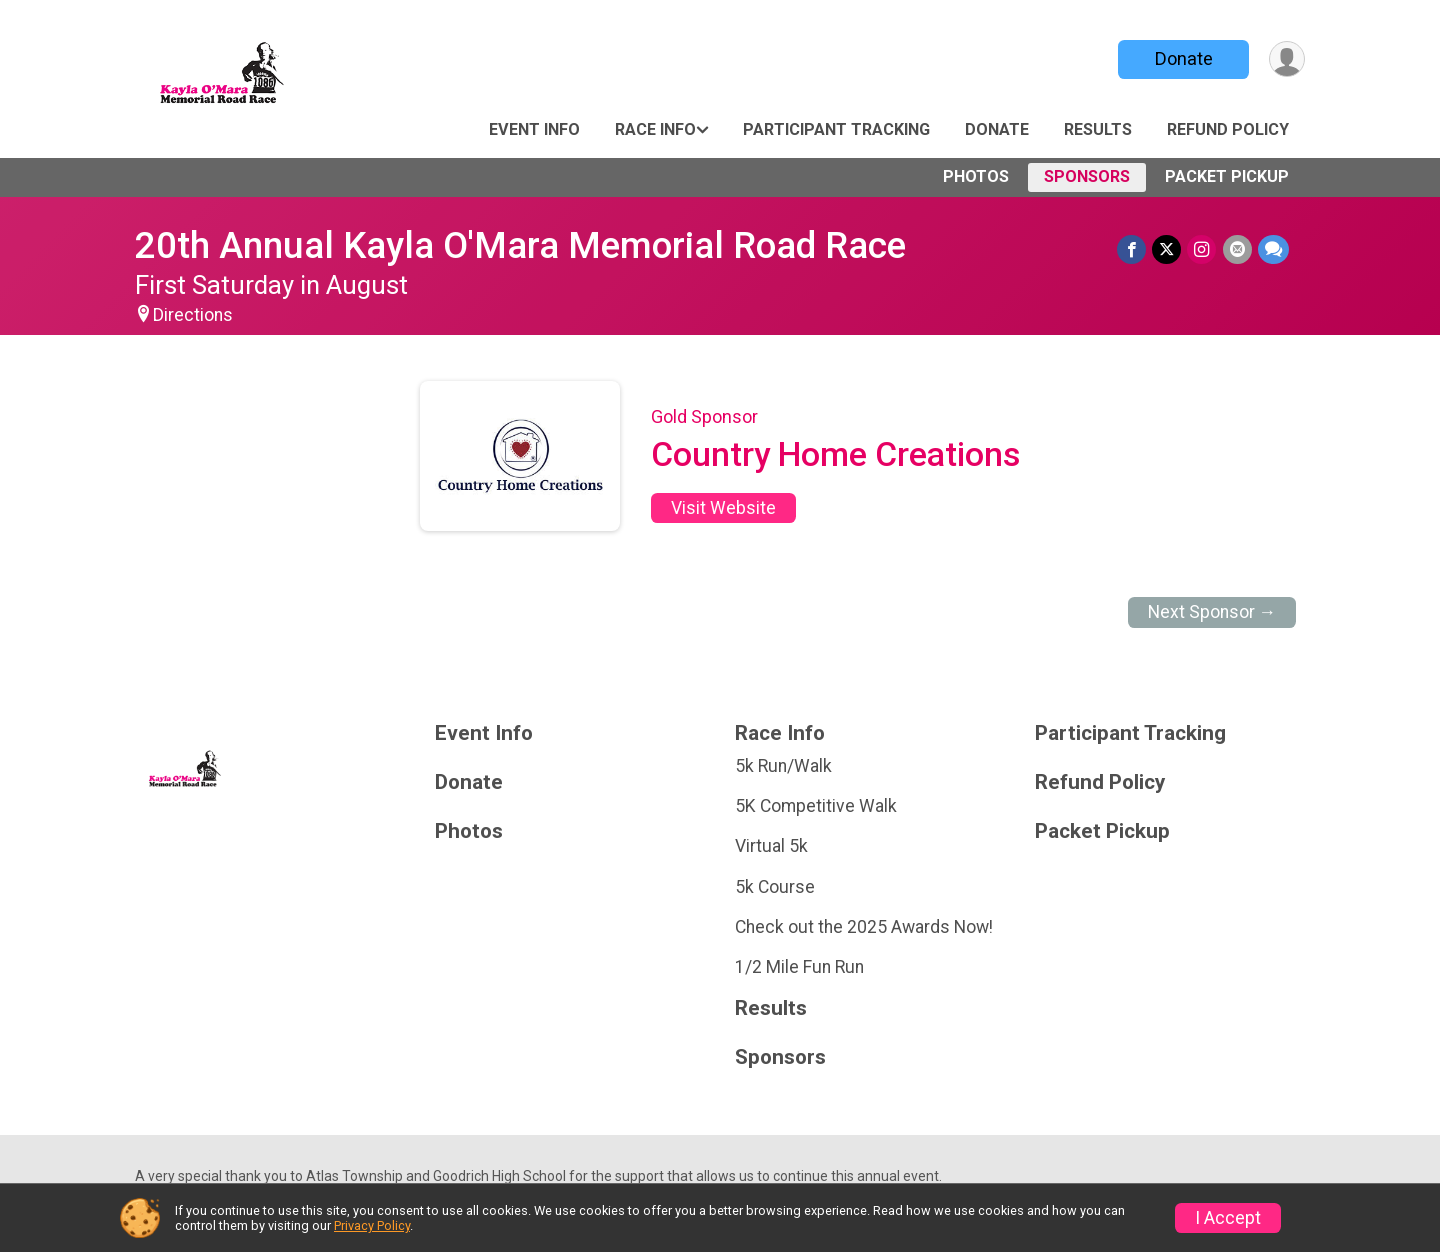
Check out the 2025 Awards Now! (864, 927)
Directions (193, 315)
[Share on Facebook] (1132, 249)
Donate (1183, 58)
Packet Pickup (1227, 176)
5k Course (775, 887)
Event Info (534, 129)
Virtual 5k (771, 846)
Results (1098, 129)
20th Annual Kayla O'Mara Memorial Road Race (520, 245)
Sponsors (1087, 176)
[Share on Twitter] (1167, 249)
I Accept (1228, 1218)
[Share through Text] (1273, 249)
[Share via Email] (1237, 249)
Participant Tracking (836, 129)
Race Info (655, 129)
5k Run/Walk (783, 766)
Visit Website (723, 508)
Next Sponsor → (1212, 612)
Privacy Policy (372, 1225)
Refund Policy (1228, 129)
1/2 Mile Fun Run (799, 967)
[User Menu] (1286, 59)
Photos (976, 176)
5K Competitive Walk (816, 806)
